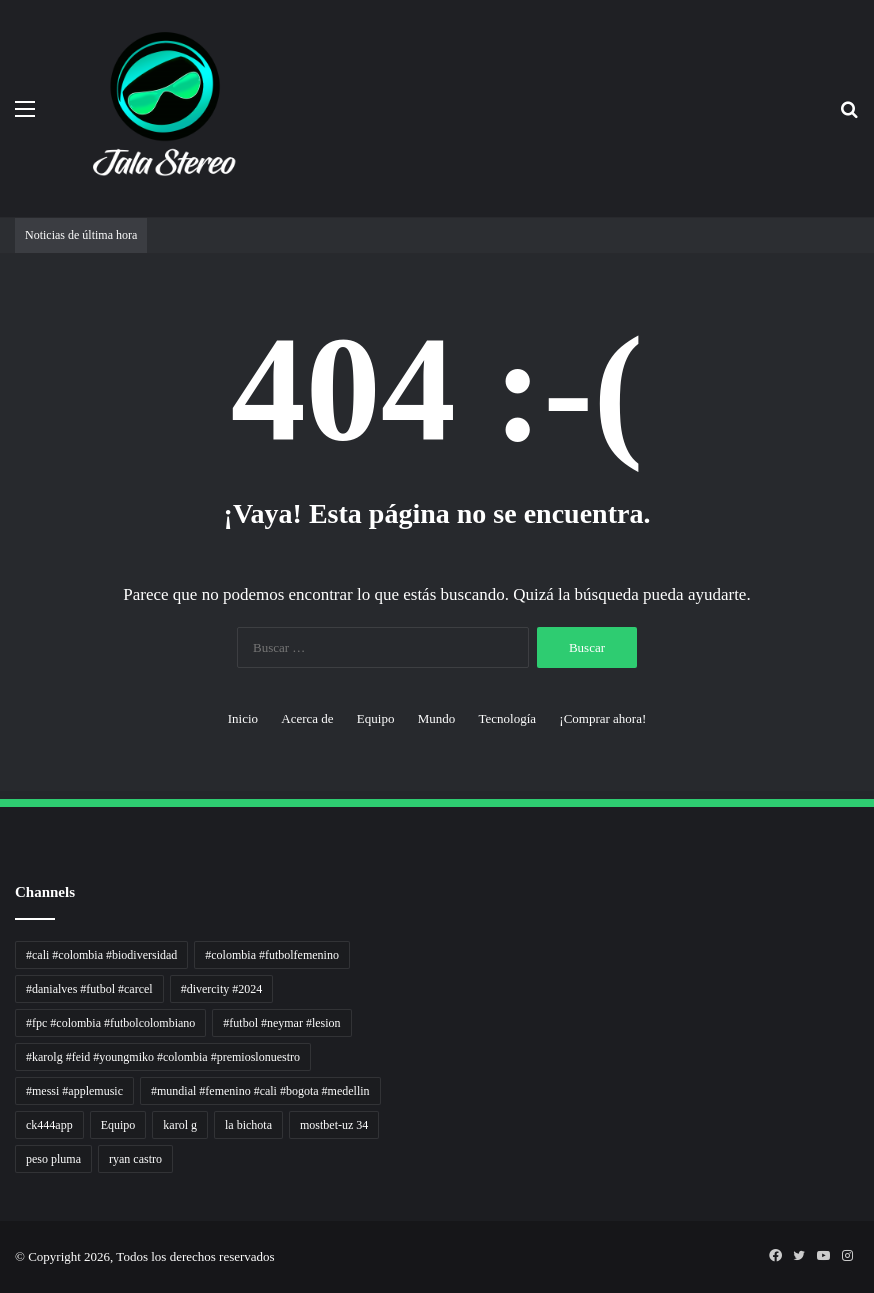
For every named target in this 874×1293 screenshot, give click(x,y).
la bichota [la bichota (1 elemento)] (248, 1125)
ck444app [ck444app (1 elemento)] (49, 1125)
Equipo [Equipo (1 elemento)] (118, 1125)
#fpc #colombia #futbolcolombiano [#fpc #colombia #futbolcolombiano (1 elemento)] (110, 1023)
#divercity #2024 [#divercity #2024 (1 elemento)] (222, 989)
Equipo (376, 718)
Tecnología (507, 718)
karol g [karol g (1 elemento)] (180, 1125)
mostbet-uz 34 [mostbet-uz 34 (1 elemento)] (334, 1125)
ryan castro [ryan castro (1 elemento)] (135, 1159)
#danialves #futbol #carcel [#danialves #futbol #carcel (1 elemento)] (89, 989)
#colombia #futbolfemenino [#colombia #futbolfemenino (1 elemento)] (272, 955)
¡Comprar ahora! (602, 718)
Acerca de (307, 718)
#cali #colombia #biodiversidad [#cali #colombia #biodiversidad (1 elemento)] (101, 955)
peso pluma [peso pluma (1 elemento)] (53, 1159)
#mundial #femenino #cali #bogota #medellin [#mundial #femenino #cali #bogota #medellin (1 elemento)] (260, 1091)
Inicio (243, 718)
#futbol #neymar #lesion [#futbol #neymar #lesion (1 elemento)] (281, 1023)
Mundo (437, 718)
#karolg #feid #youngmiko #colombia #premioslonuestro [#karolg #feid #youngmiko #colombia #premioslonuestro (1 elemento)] (163, 1057)
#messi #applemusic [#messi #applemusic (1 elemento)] (74, 1091)
